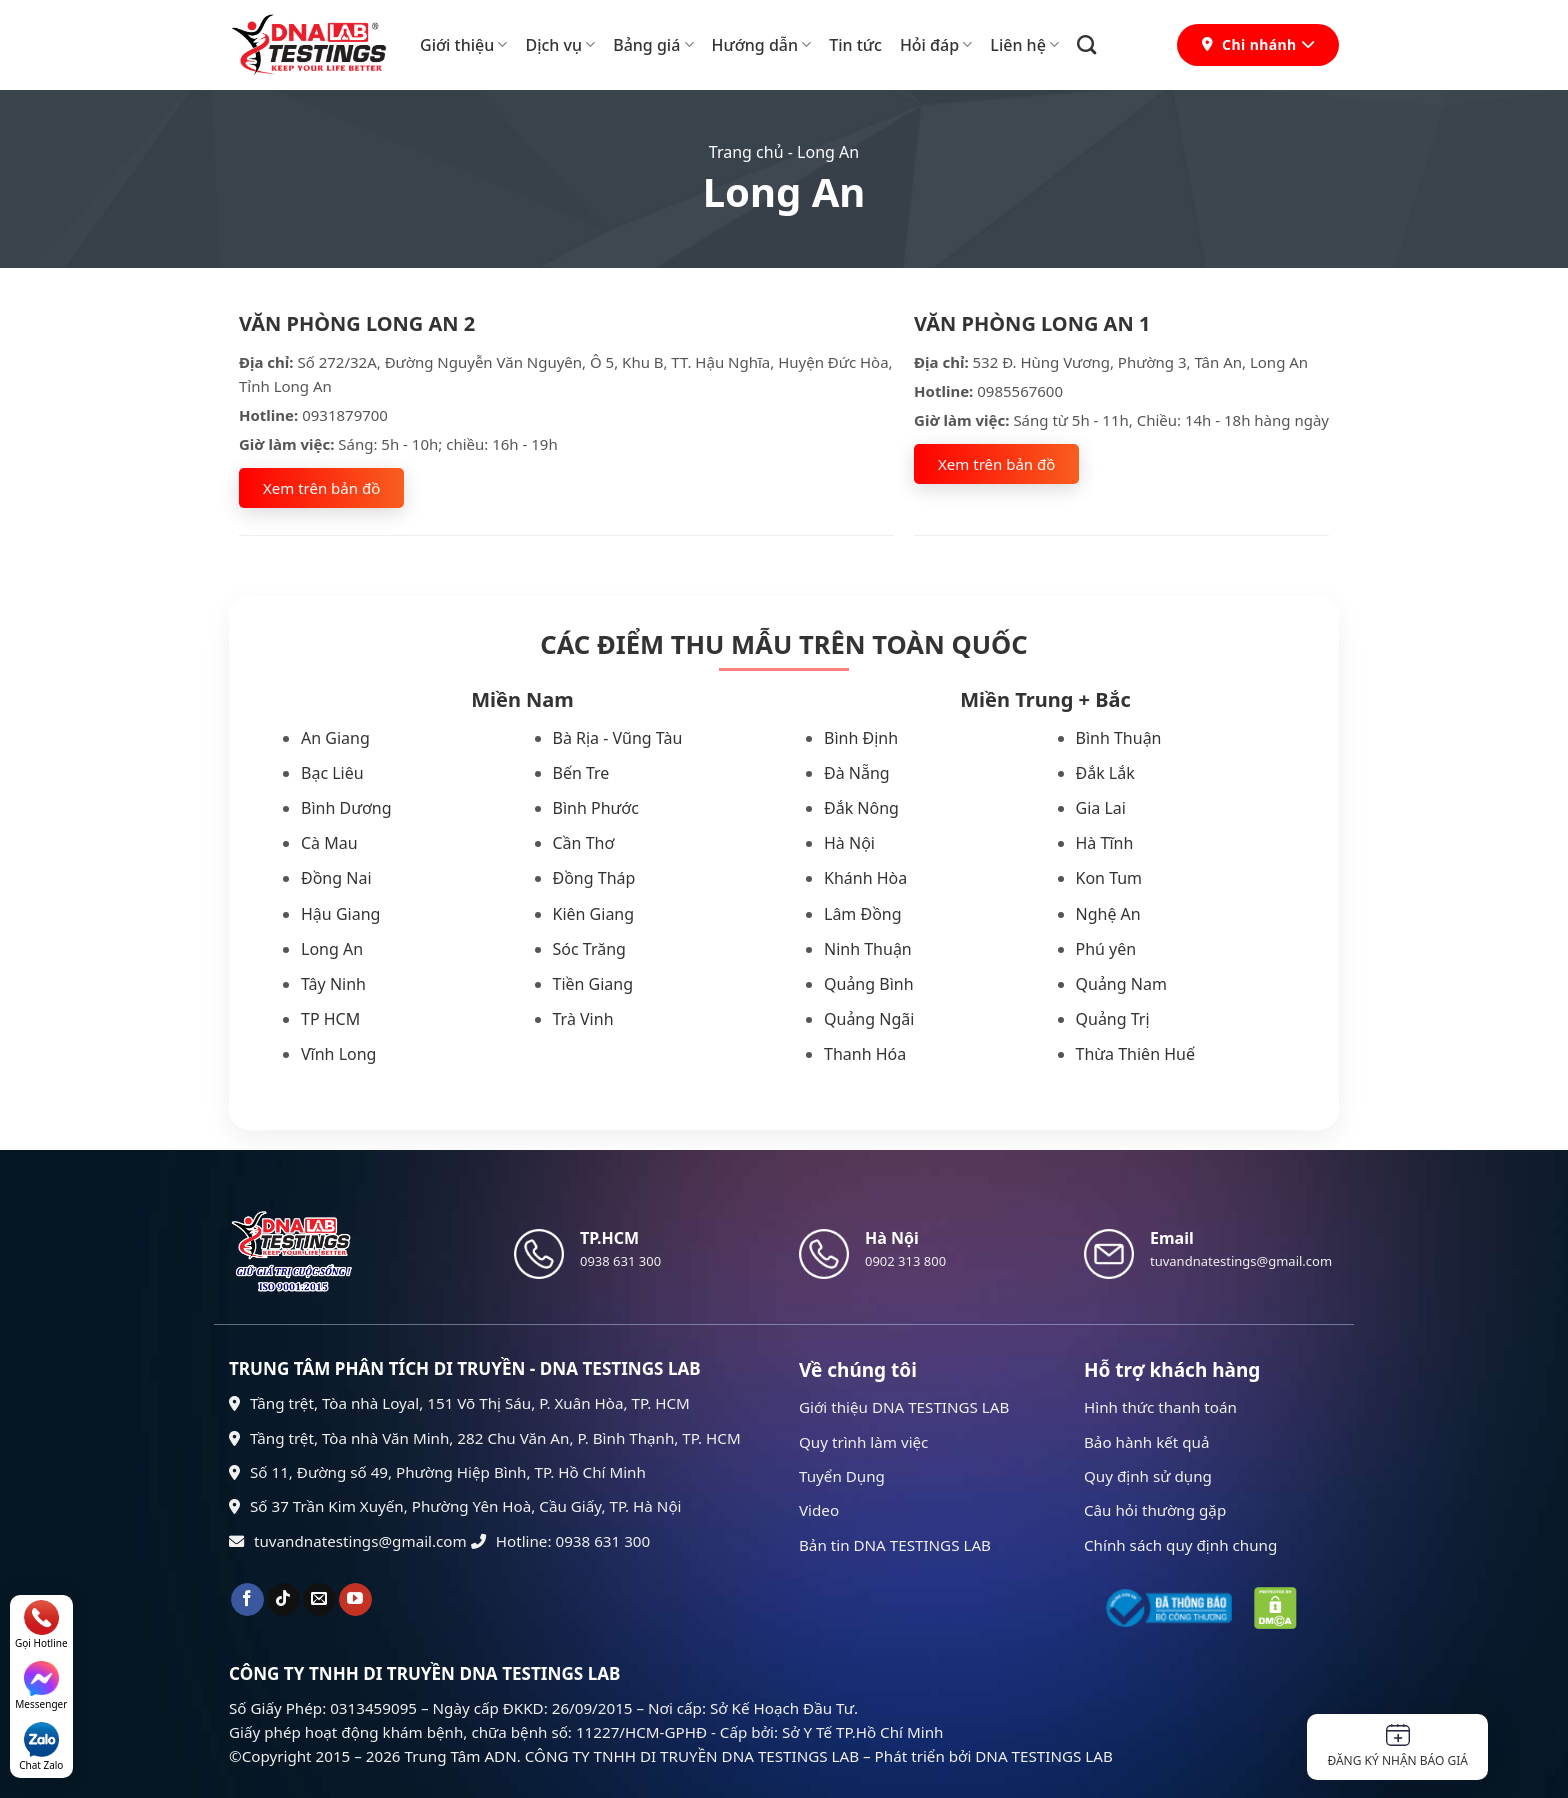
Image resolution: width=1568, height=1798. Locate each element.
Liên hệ (1024, 45)
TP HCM (330, 1019)
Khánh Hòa (865, 878)
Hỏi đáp (936, 45)
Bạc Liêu (332, 773)
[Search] (1086, 44)
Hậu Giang (340, 914)
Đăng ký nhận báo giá (1397, 1746)
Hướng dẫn (762, 45)
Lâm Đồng (863, 914)
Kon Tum (1109, 878)
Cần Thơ (584, 843)
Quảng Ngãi (869, 1019)
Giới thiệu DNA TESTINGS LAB (904, 1407)
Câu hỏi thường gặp (1155, 1510)
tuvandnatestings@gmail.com (348, 1541)
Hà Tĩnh (1105, 843)
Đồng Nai (336, 878)
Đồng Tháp (594, 878)
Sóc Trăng (589, 949)
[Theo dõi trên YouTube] (355, 1600)
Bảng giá (653, 45)
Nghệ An (1108, 914)
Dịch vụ (560, 45)
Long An (332, 949)
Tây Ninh (333, 984)
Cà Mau (329, 843)
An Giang (335, 738)
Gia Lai (1101, 808)
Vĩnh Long (338, 1054)
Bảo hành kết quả (1147, 1442)
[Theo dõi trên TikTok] (283, 1600)
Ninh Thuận (868, 949)
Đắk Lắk (1105, 773)
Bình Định (861, 738)
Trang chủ (746, 152)
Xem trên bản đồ (321, 488)
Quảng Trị (1113, 1019)
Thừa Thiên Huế (1135, 1054)
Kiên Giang (594, 914)
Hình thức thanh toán (1160, 1407)
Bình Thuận (1119, 738)
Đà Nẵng (857, 773)
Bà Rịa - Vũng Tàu (618, 738)
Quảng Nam (1121, 984)
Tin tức (855, 45)
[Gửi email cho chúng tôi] (319, 1600)
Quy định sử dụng (1148, 1476)
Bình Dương (346, 808)
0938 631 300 (620, 1261)
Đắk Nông (861, 808)
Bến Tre (581, 773)
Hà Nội (849, 843)
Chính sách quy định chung (1180, 1545)
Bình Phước (596, 808)
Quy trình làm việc (863, 1442)
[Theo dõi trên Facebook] (247, 1600)
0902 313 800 (905, 1261)
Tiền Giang (593, 984)
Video (819, 1510)
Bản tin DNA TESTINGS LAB (895, 1545)
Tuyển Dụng (842, 1476)
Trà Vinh (583, 1019)
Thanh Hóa (865, 1054)
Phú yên (1106, 949)
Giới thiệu (463, 45)
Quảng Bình (869, 984)
